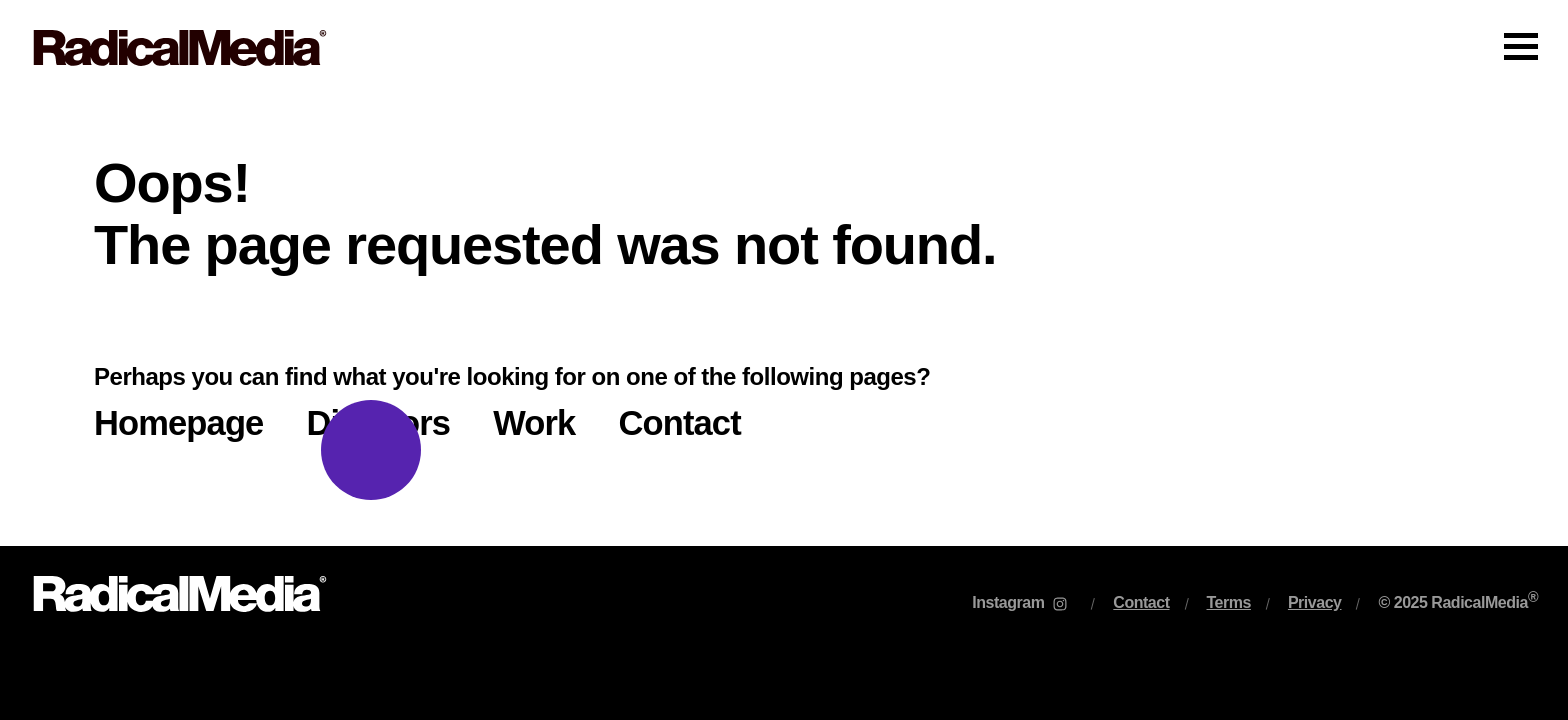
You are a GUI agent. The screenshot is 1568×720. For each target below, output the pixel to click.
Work (534, 423)
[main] (784, 321)
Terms (1229, 602)
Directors (379, 423)
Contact (679, 423)
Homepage (178, 423)
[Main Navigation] (784, 48)
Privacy (1315, 602)
